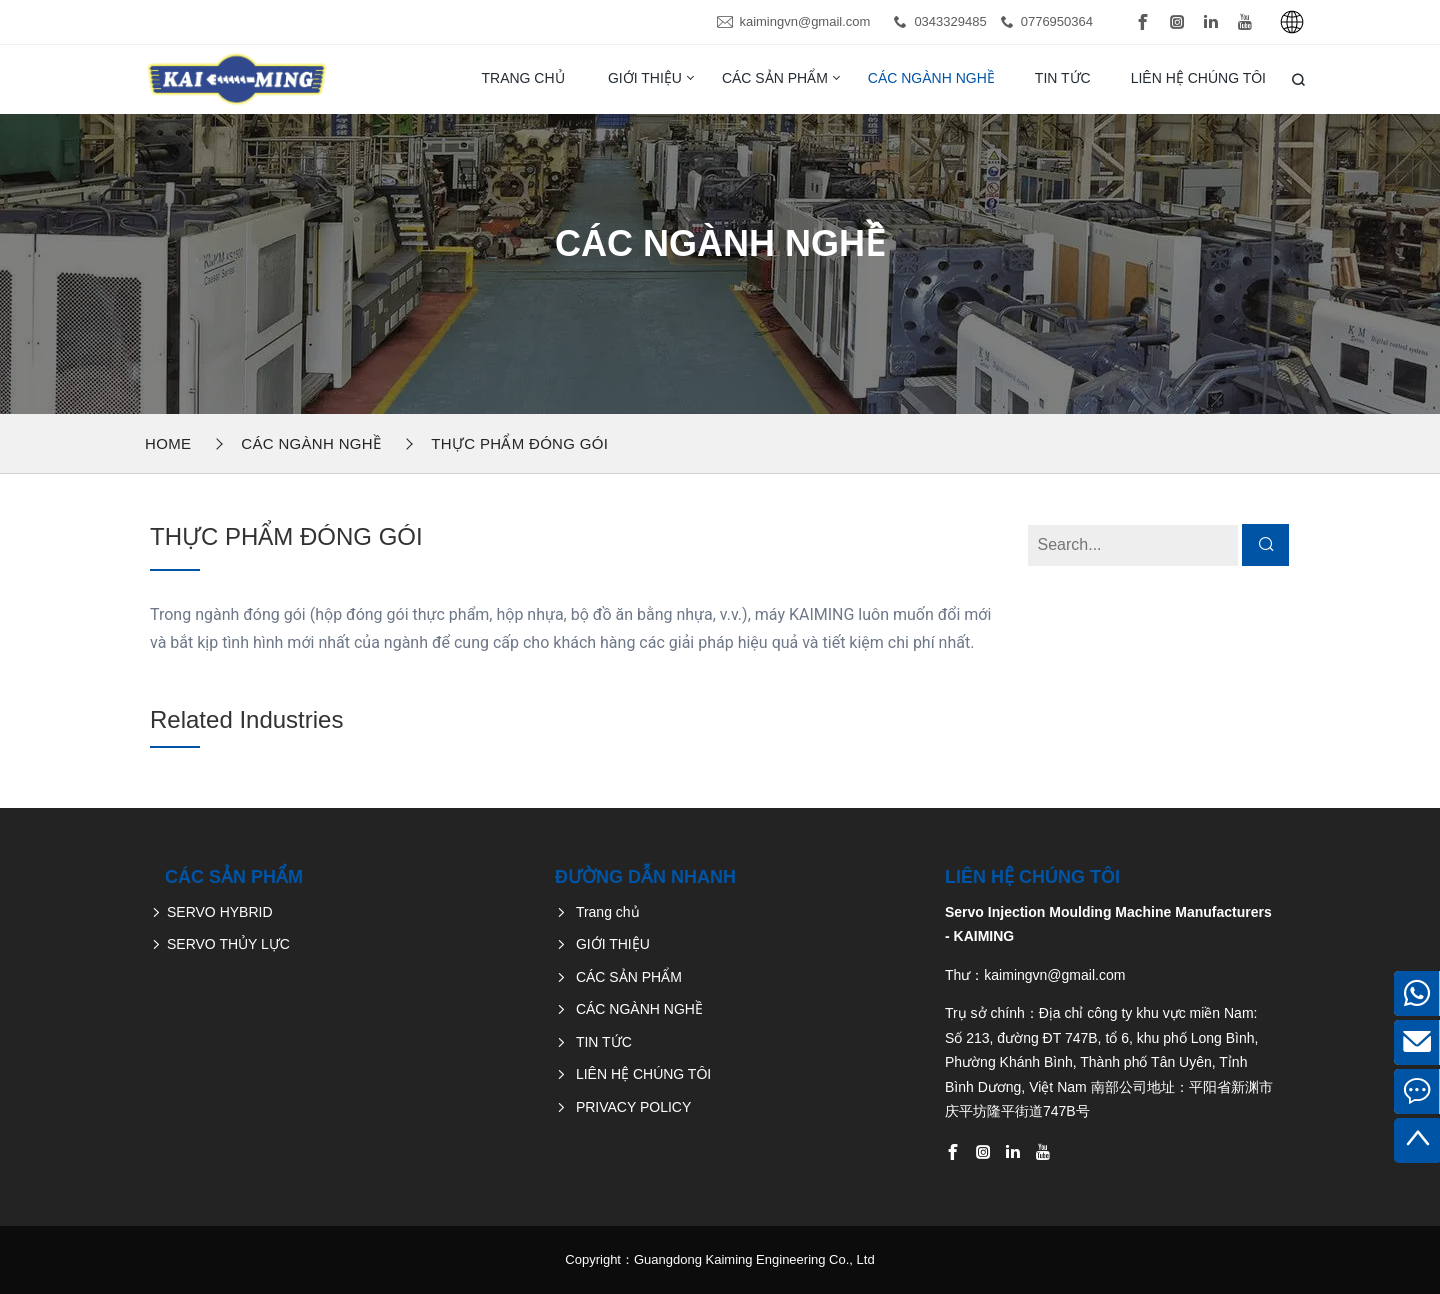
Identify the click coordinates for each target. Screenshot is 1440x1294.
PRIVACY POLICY (633, 1107)
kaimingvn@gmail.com (804, 21)
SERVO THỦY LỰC (228, 944)
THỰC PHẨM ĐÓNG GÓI (519, 443)
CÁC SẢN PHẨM (775, 78)
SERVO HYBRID (220, 912)
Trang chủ (522, 78)
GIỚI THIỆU (645, 78)
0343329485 (950, 21)
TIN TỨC (1063, 78)
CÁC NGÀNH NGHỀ (931, 78)
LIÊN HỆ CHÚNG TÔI (1198, 78)
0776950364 (1057, 21)
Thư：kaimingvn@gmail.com (1035, 975)
